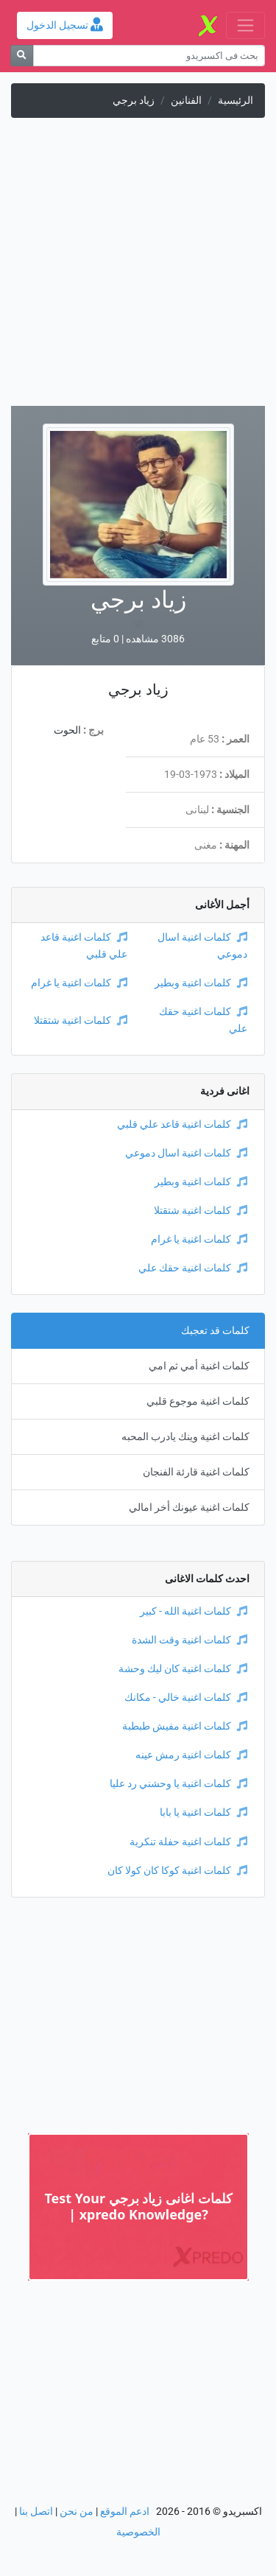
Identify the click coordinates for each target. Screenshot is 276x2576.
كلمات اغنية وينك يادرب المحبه (185, 1437)
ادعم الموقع (124, 2511)
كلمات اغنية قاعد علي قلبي (182, 1124)
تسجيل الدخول (64, 25)
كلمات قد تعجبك (215, 1330)
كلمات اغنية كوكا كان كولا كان (177, 1870)
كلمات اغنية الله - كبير (193, 1611)
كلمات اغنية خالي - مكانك (185, 1697)
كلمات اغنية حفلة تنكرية (188, 1842)
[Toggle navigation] (245, 25)
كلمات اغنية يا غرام (79, 983)
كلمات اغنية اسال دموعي (186, 1153)
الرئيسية (235, 100)
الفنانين (186, 100)
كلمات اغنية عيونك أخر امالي (189, 1507)
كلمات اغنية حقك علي (192, 1268)
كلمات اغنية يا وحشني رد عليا (178, 1783)
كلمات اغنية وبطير (201, 983)
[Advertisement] (138, 268)
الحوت (67, 730)
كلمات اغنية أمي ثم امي (199, 1366)
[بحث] (21, 55)
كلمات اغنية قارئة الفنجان (196, 1472)
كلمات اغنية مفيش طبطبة (184, 1726)
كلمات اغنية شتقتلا (80, 1020)
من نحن (76, 2511)
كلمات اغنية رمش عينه (191, 1755)
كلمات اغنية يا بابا (203, 1812)
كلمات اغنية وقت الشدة (189, 1640)
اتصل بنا (36, 2511)
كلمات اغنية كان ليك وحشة (182, 1669)
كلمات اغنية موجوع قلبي (198, 1401)
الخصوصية (138, 2532)
